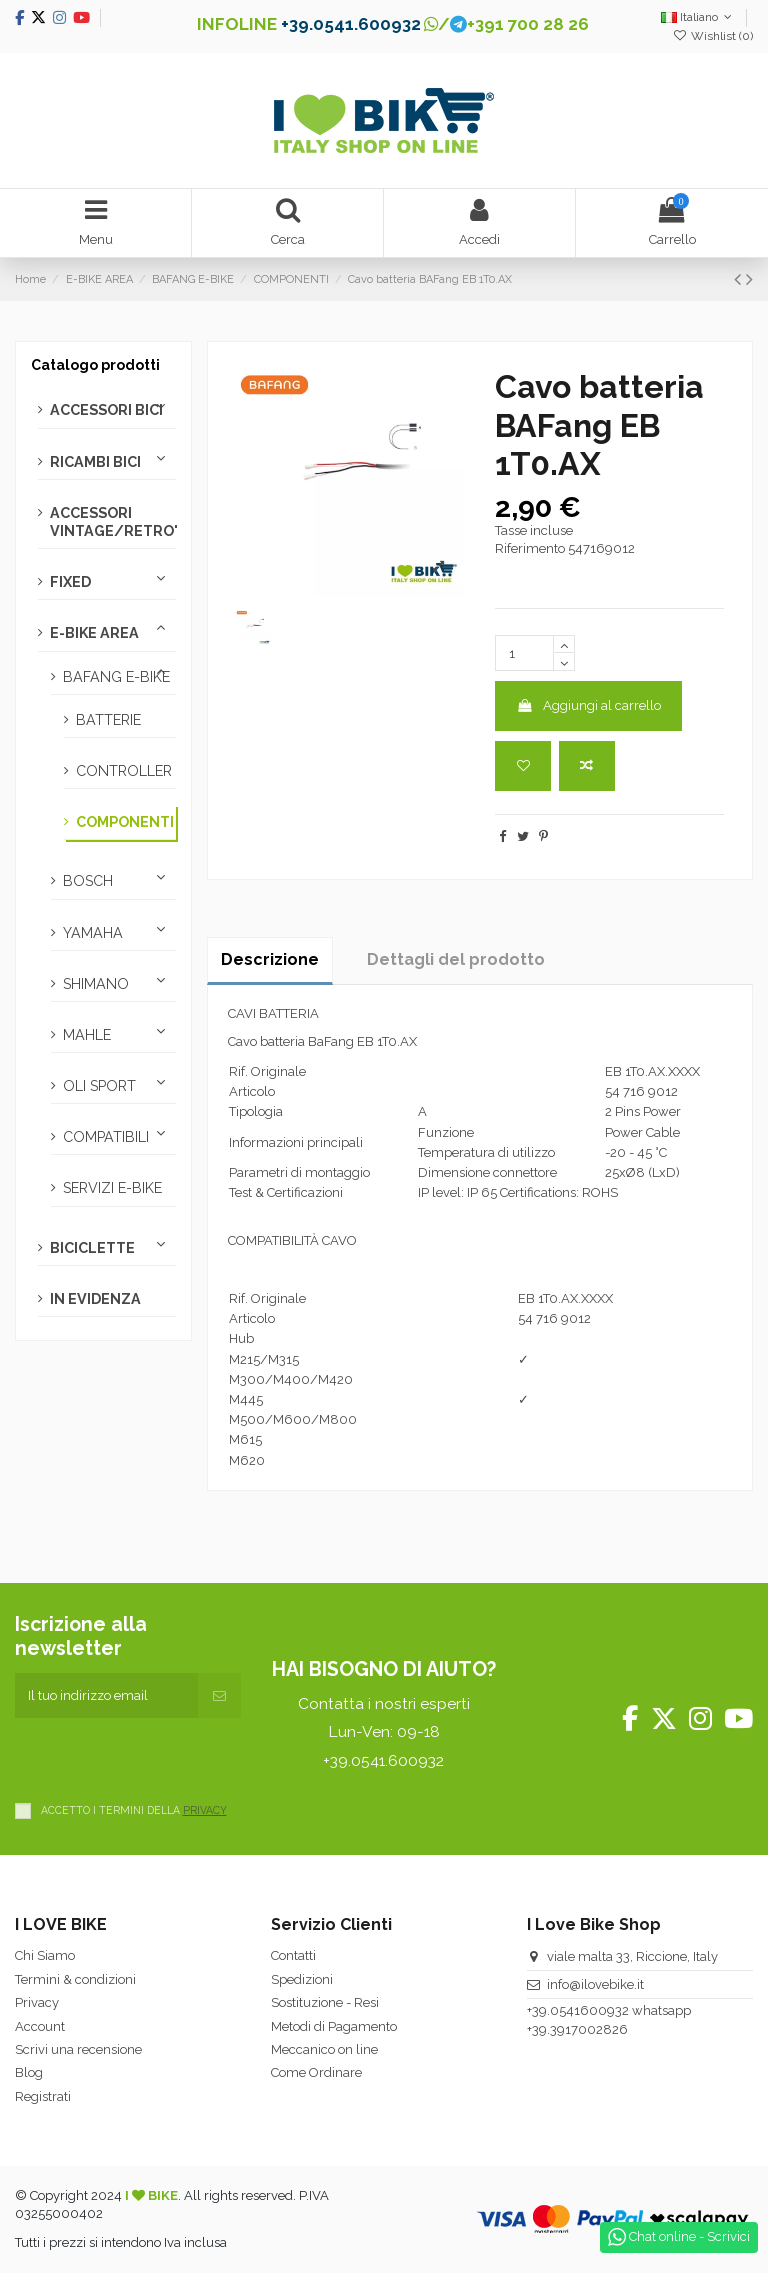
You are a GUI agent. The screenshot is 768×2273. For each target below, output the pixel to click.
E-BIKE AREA (94, 633)
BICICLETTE (92, 1248)
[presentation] (167, 1757)
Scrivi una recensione (78, 2049)
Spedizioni (302, 1979)
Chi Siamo (45, 1955)
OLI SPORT (99, 1086)
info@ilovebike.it (595, 1984)
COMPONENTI (125, 822)
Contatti (293, 1955)
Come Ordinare (316, 2072)
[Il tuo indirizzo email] (106, 1696)
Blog (29, 2072)
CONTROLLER (124, 771)
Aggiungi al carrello (589, 705)
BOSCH (88, 881)
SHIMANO (96, 984)
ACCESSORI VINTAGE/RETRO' (113, 522)
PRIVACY (205, 1810)
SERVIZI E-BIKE (112, 1188)
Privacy (37, 2002)
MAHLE (87, 1035)
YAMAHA (93, 933)
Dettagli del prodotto (456, 959)
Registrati (43, 2096)
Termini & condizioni (75, 1979)
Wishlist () (713, 36)
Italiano (698, 17)
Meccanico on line (324, 2049)
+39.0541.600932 (351, 24)
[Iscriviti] (219, 1696)
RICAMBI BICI (95, 462)
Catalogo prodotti (95, 365)
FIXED (70, 582)
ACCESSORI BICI (106, 410)
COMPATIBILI (106, 1137)
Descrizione (270, 959)
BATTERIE (108, 720)
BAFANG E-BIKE (116, 677)
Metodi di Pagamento (334, 2026)
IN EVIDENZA (95, 1299)
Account (40, 2026)
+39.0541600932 (578, 2010)
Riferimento (530, 548)
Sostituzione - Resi (325, 2002)
